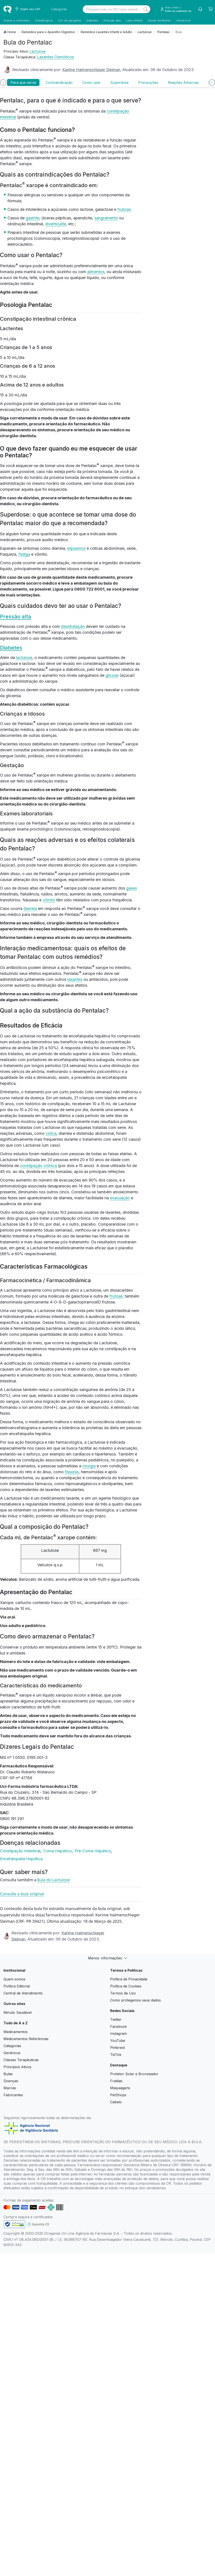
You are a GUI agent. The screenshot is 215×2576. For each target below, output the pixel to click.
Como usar (91, 82)
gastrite (32, 218)
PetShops (118, 2095)
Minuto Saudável (18, 2012)
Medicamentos (16, 2032)
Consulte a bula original (22, 1893)
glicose (112, 675)
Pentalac (163, 32)
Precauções (148, 82)
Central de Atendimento (23, 1993)
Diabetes (92, 20)
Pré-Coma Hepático (93, 1851)
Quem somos (14, 1979)
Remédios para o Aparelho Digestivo (48, 32)
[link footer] (14, 2224)
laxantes (74, 979)
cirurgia (89, 1466)
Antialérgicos (44, 20)
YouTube (117, 2040)
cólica (51, 1133)
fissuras (72, 1472)
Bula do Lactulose (53, 1879)
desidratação (73, 626)
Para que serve (23, 82)
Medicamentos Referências (26, 2039)
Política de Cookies (126, 1986)
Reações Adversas (183, 82)
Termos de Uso (123, 1993)
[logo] (7, 9)
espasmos (76, 548)
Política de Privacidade (128, 1979)
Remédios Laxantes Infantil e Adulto (106, 32)
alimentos (95, 271)
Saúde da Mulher (159, 20)
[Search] (145, 9)
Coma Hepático (58, 1851)
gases (131, 888)
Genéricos (183, 20)
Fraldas (116, 2081)
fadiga (24, 554)
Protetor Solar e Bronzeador (134, 2074)
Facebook (118, 2026)
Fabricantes (13, 2095)
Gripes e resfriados (17, 20)
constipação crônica (38, 1165)
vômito (49, 900)
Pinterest (117, 2047)
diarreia (30, 908)
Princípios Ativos (17, 2067)
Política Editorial (17, 1986)
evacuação (120, 1198)
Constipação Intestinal (20, 1851)
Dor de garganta (69, 20)
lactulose (24, 657)
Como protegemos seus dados (135, 2000)
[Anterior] (3, 82)
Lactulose (145, 32)
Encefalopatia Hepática (21, 1858)
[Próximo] (212, 82)
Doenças (11, 2081)
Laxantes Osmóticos (55, 57)
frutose (123, 209)
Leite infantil (134, 20)
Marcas (10, 2088)
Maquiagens (120, 2088)
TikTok (115, 2054)
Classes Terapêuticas (21, 2060)
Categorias (12, 2046)
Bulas (8, 2074)
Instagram (118, 2033)
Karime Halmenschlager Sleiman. (91, 69)
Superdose (119, 82)
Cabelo (116, 2102)
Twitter (116, 2019)
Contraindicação (59, 82)
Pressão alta (112, 20)
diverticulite (55, 224)
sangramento (106, 218)
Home (11, 32)
